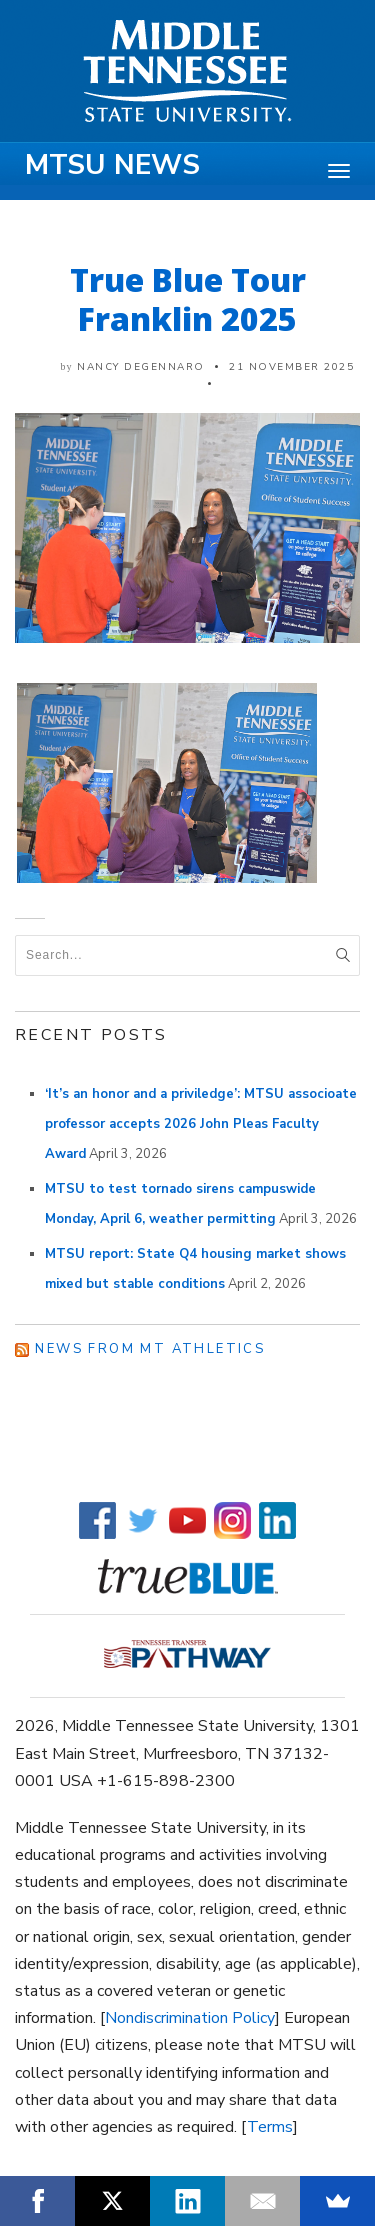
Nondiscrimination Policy (190, 2018)
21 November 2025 (291, 367)
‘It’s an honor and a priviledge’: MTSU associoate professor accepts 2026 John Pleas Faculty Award (201, 1124)
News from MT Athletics (150, 1349)
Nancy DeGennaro (141, 367)
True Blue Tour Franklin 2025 (188, 299)
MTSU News (112, 165)
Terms (270, 2127)
